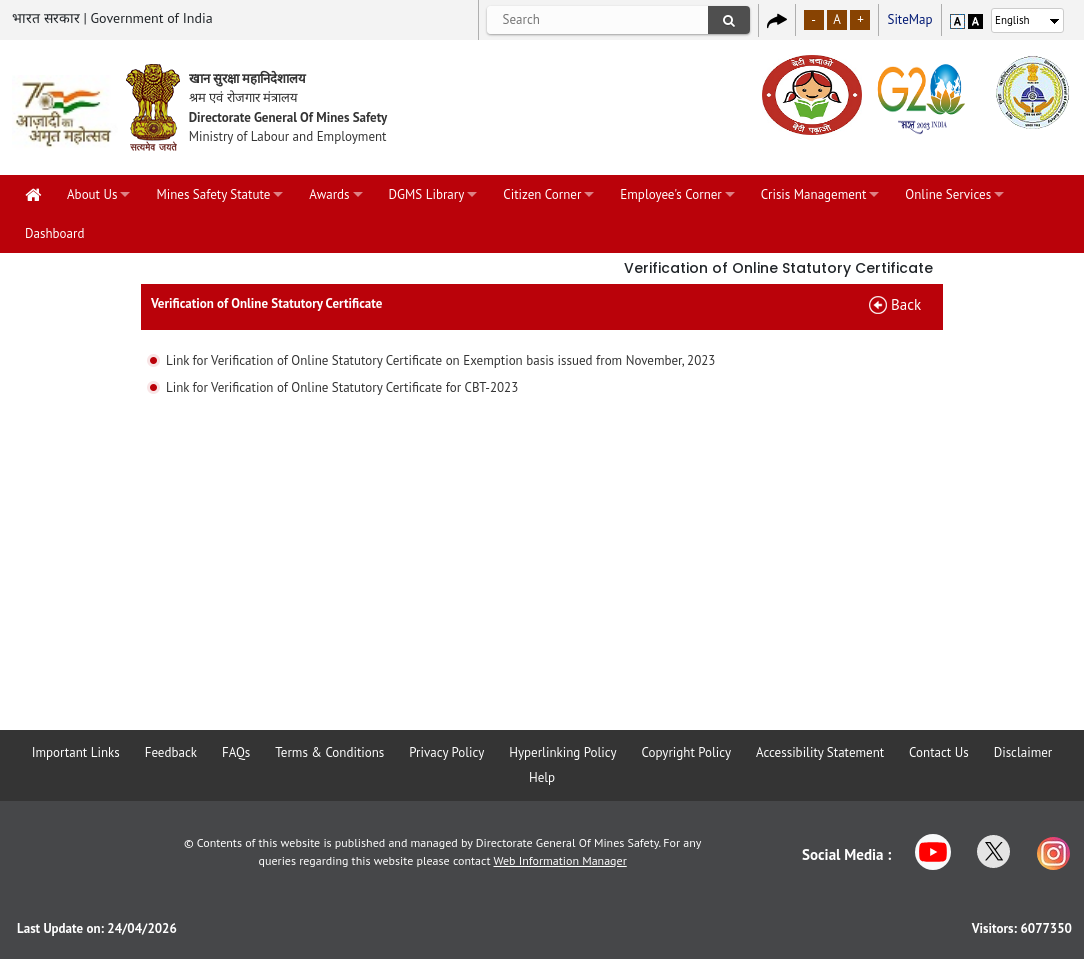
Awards (329, 194)
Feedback (171, 752)
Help (542, 777)
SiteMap (909, 19)
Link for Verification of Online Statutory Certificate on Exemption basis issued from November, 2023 (441, 360)
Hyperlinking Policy (562, 752)
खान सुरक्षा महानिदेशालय (248, 78)
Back (906, 304)
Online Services (948, 194)
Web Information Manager (560, 860)
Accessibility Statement (820, 752)
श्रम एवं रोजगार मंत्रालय (243, 97)
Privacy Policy (446, 752)
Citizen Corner (542, 194)
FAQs (236, 752)
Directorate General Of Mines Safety (288, 117)
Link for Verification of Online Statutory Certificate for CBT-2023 (342, 387)
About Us (92, 194)
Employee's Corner (670, 194)
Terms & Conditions (329, 752)
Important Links (76, 752)
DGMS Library (427, 194)
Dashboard (54, 233)
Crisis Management (814, 194)
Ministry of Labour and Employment (288, 136)
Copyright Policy (687, 752)
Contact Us (939, 752)
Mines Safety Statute (213, 194)
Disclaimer (1023, 752)
